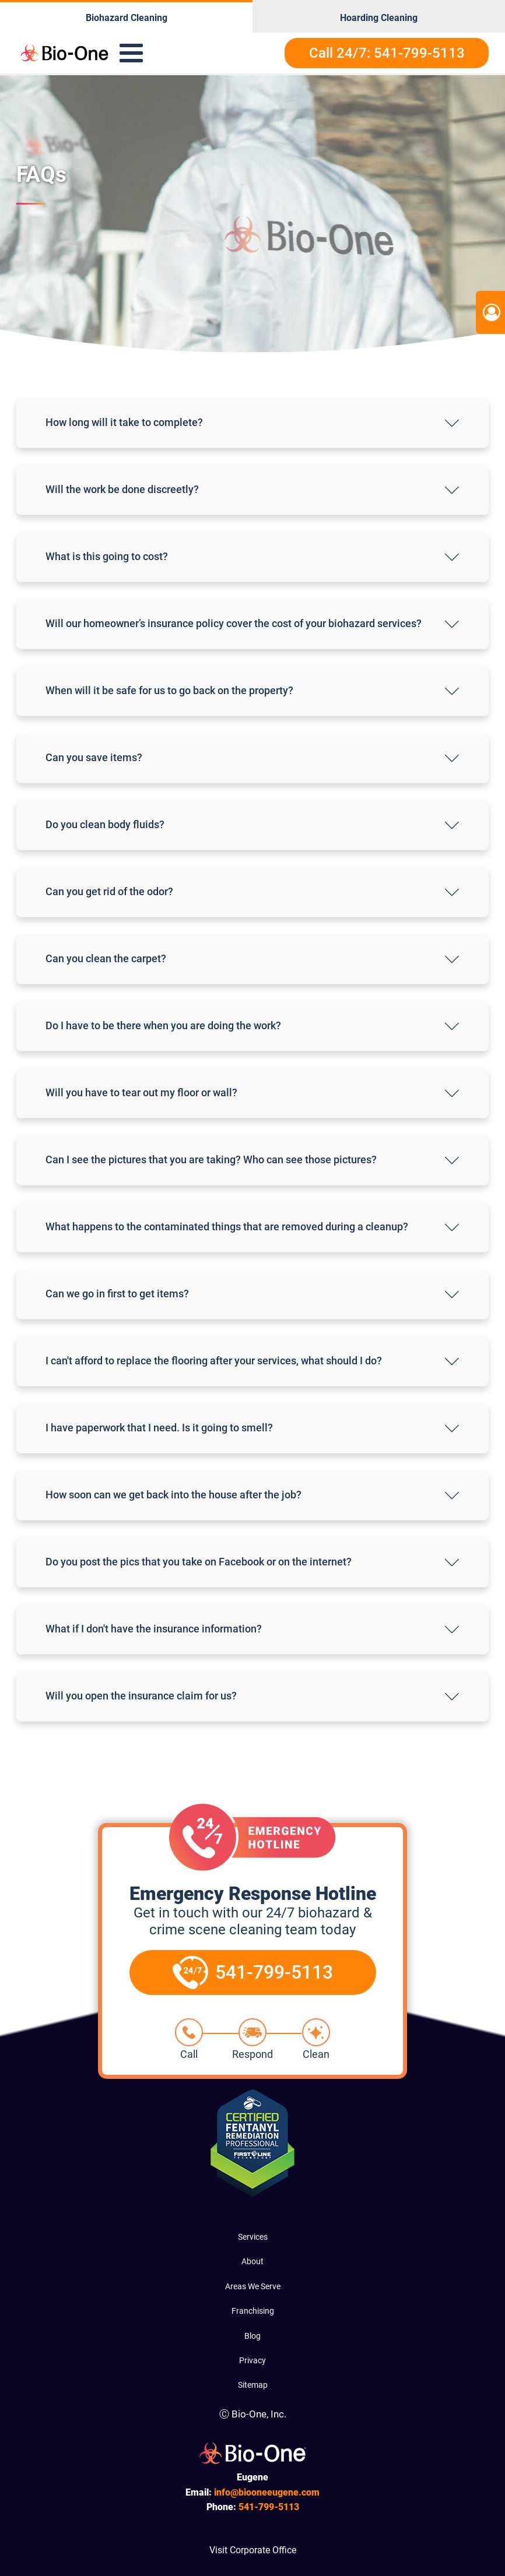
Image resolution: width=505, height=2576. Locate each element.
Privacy (252, 2360)
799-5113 (269, 2506)
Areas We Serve (252, 2286)
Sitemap (253, 2385)
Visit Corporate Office (252, 2550)
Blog (252, 2336)
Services (253, 2236)
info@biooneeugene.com (267, 2492)
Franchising (253, 2310)
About (252, 2261)
